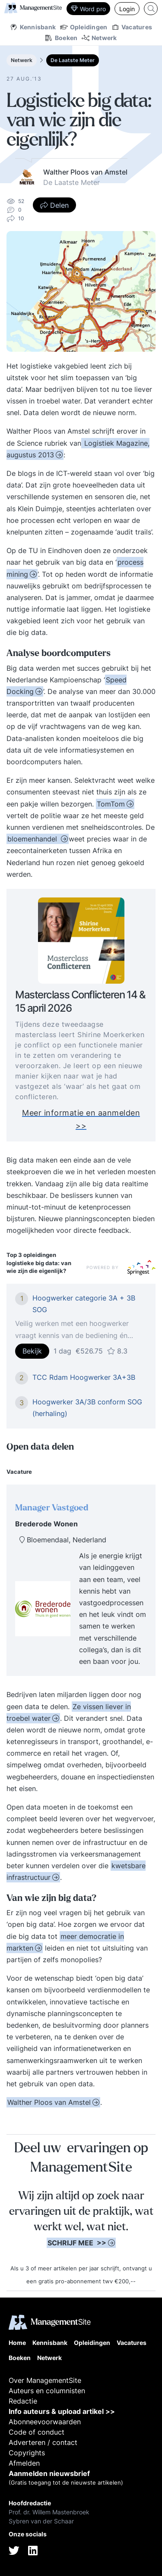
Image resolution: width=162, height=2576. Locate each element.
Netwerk (21, 60)
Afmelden (24, 2463)
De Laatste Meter (73, 60)
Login (127, 9)
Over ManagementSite (45, 2380)
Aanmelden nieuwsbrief (49, 2473)
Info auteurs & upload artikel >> (62, 2411)
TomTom (111, 804)
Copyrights (27, 2452)
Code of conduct (36, 2432)
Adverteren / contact (43, 2442)
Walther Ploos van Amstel (49, 2102)
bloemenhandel (33, 839)
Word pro (88, 9)
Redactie (23, 2401)
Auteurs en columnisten (47, 2390)
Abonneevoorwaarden (45, 2421)
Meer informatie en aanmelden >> (81, 1125)
